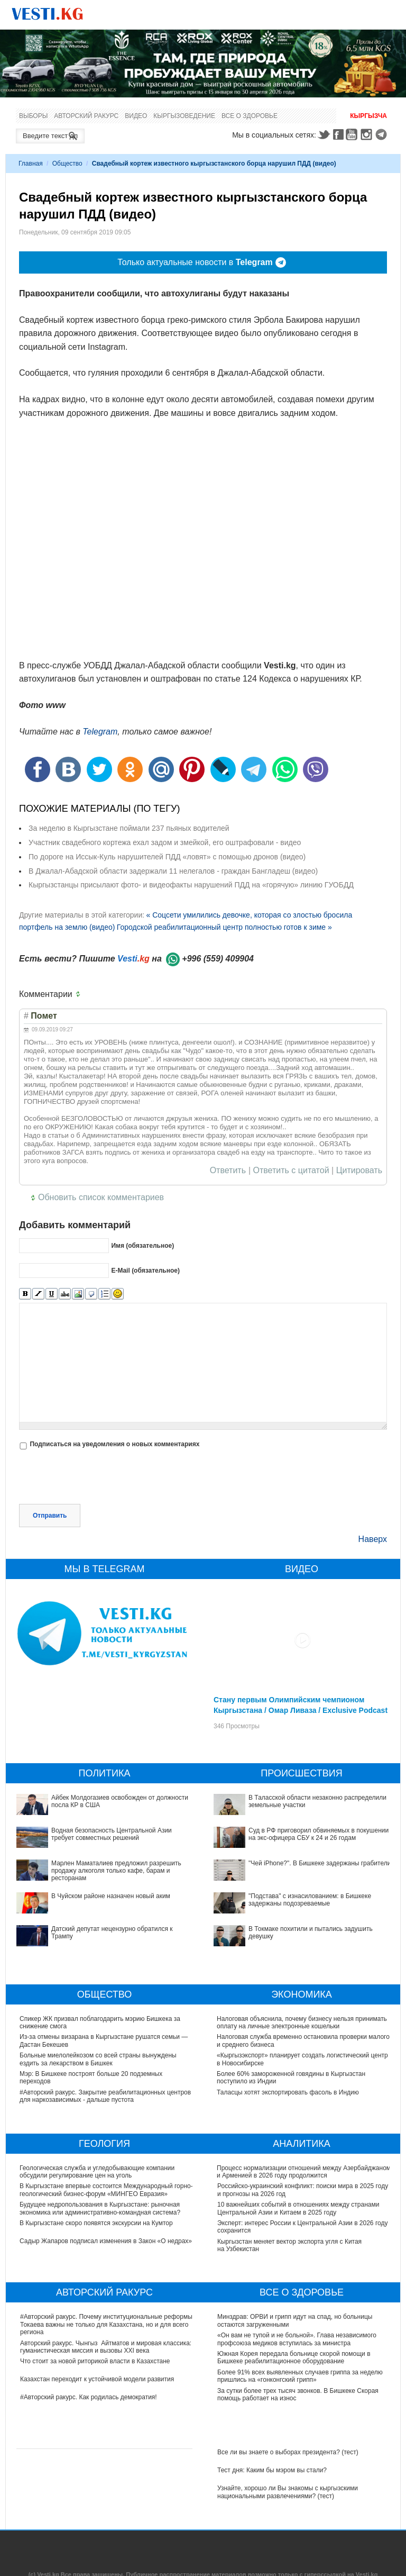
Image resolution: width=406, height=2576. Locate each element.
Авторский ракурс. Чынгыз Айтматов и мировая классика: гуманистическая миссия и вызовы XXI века (105, 2346)
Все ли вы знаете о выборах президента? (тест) (287, 2452)
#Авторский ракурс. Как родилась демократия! (88, 2397)
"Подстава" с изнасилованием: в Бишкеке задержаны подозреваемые (309, 1899)
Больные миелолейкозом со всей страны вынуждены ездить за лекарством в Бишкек (98, 2059)
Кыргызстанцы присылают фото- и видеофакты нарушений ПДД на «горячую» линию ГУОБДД (191, 885)
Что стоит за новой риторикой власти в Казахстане (95, 2361)
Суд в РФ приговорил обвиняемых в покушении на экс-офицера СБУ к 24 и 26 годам (318, 1834)
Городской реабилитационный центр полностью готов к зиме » (224, 927)
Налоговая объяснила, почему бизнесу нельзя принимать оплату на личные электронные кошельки (302, 2022)
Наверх (372, 1539)
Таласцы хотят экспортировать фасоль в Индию (288, 2092)
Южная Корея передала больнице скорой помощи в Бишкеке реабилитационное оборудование (294, 2357)
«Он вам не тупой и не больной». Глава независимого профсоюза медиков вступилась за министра (296, 2339)
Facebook (338, 134)
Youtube (353, 134)
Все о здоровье (250, 116)
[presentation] (99, 1478)
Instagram (368, 134)
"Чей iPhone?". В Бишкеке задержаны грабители (319, 1863)
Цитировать (359, 1170)
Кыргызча (368, 116)
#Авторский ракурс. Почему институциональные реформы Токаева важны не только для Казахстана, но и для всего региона (106, 2324)
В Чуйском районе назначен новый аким (110, 1896)
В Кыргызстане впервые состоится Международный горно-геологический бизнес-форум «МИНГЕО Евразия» (106, 2189)
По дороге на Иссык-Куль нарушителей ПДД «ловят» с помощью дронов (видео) (167, 856)
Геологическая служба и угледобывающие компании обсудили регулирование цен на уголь (97, 2171)
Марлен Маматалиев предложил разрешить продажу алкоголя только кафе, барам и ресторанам (116, 1871)
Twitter (323, 134)
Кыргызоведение (184, 116)
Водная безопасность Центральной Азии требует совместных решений (111, 1834)
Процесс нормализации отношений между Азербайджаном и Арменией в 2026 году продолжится (304, 2171)
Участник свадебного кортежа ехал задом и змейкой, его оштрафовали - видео (165, 842)
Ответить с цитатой (291, 1170)
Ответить (228, 1170)
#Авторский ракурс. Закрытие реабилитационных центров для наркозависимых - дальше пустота (105, 2096)
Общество (67, 163)
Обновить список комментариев (101, 1197)
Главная (31, 163)
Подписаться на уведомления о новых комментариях (114, 1444)
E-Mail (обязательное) (145, 1270)
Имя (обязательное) (142, 1245)
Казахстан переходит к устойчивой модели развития (97, 2379)
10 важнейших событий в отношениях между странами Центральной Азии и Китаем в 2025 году (298, 2208)
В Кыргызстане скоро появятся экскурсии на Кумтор (96, 2223)
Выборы (33, 116)
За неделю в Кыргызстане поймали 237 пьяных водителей (129, 828)
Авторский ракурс (86, 116)
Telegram (382, 134)
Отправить (50, 1515)
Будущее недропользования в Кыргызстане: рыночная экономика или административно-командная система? (100, 2208)
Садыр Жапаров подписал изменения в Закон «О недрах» (106, 2241)
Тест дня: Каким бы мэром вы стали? (272, 2470)
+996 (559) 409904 (218, 958)
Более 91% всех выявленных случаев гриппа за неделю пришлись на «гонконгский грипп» (300, 2376)
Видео (136, 116)
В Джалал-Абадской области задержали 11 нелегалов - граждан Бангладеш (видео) (173, 871)
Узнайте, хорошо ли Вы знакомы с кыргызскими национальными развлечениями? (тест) (287, 2491)
